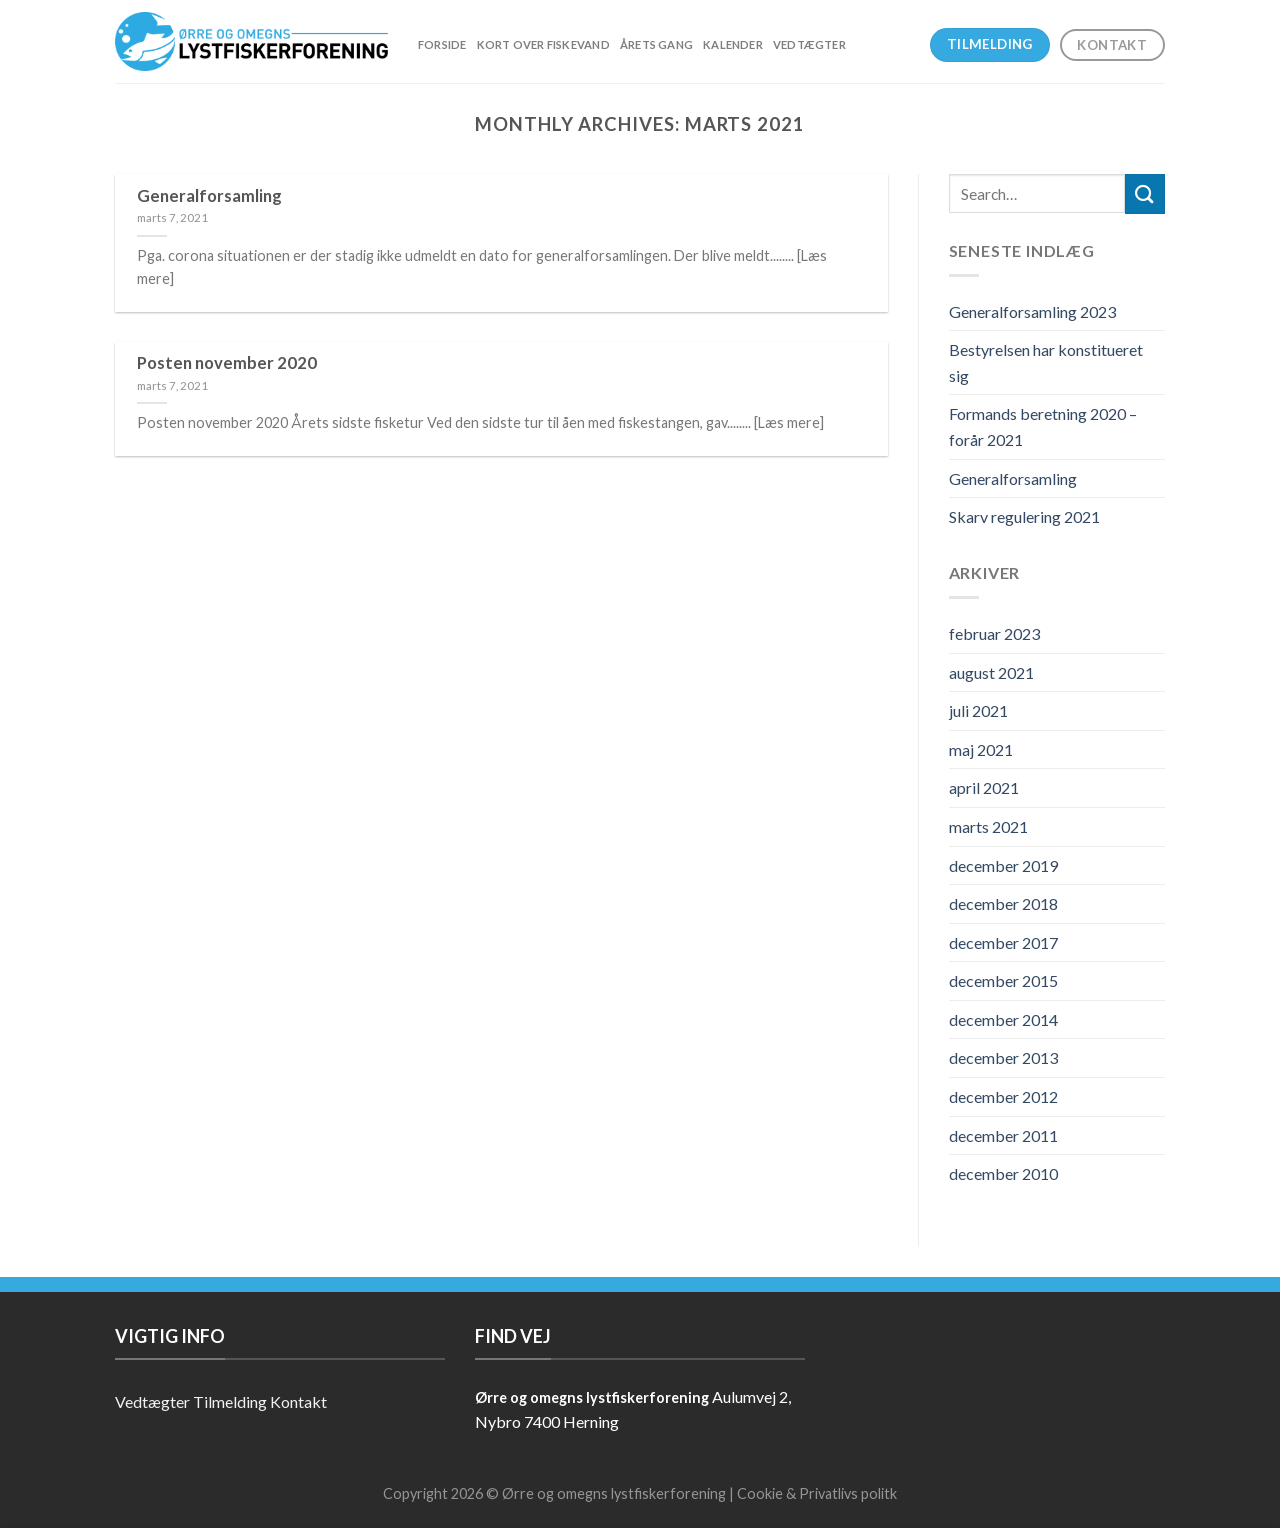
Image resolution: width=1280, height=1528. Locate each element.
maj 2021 (981, 749)
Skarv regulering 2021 (1024, 516)
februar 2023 (994, 633)
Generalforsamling (1013, 478)
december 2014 (1003, 1019)
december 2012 (1003, 1096)
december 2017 (1003, 942)
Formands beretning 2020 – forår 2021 (1043, 426)
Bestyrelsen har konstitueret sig (1046, 362)
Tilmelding (230, 1401)
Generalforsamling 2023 (1032, 311)
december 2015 (1003, 980)
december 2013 (1003, 1057)
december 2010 (1003, 1173)
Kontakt (298, 1401)
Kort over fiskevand (543, 44)
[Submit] (1145, 193)
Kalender (733, 44)
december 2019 (1003, 865)
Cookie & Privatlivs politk (817, 1493)
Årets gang (656, 44)
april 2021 (984, 787)
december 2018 (1003, 903)
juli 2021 (978, 710)
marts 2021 (988, 826)
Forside (442, 44)
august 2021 (991, 672)
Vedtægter (809, 44)
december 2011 (1003, 1135)
